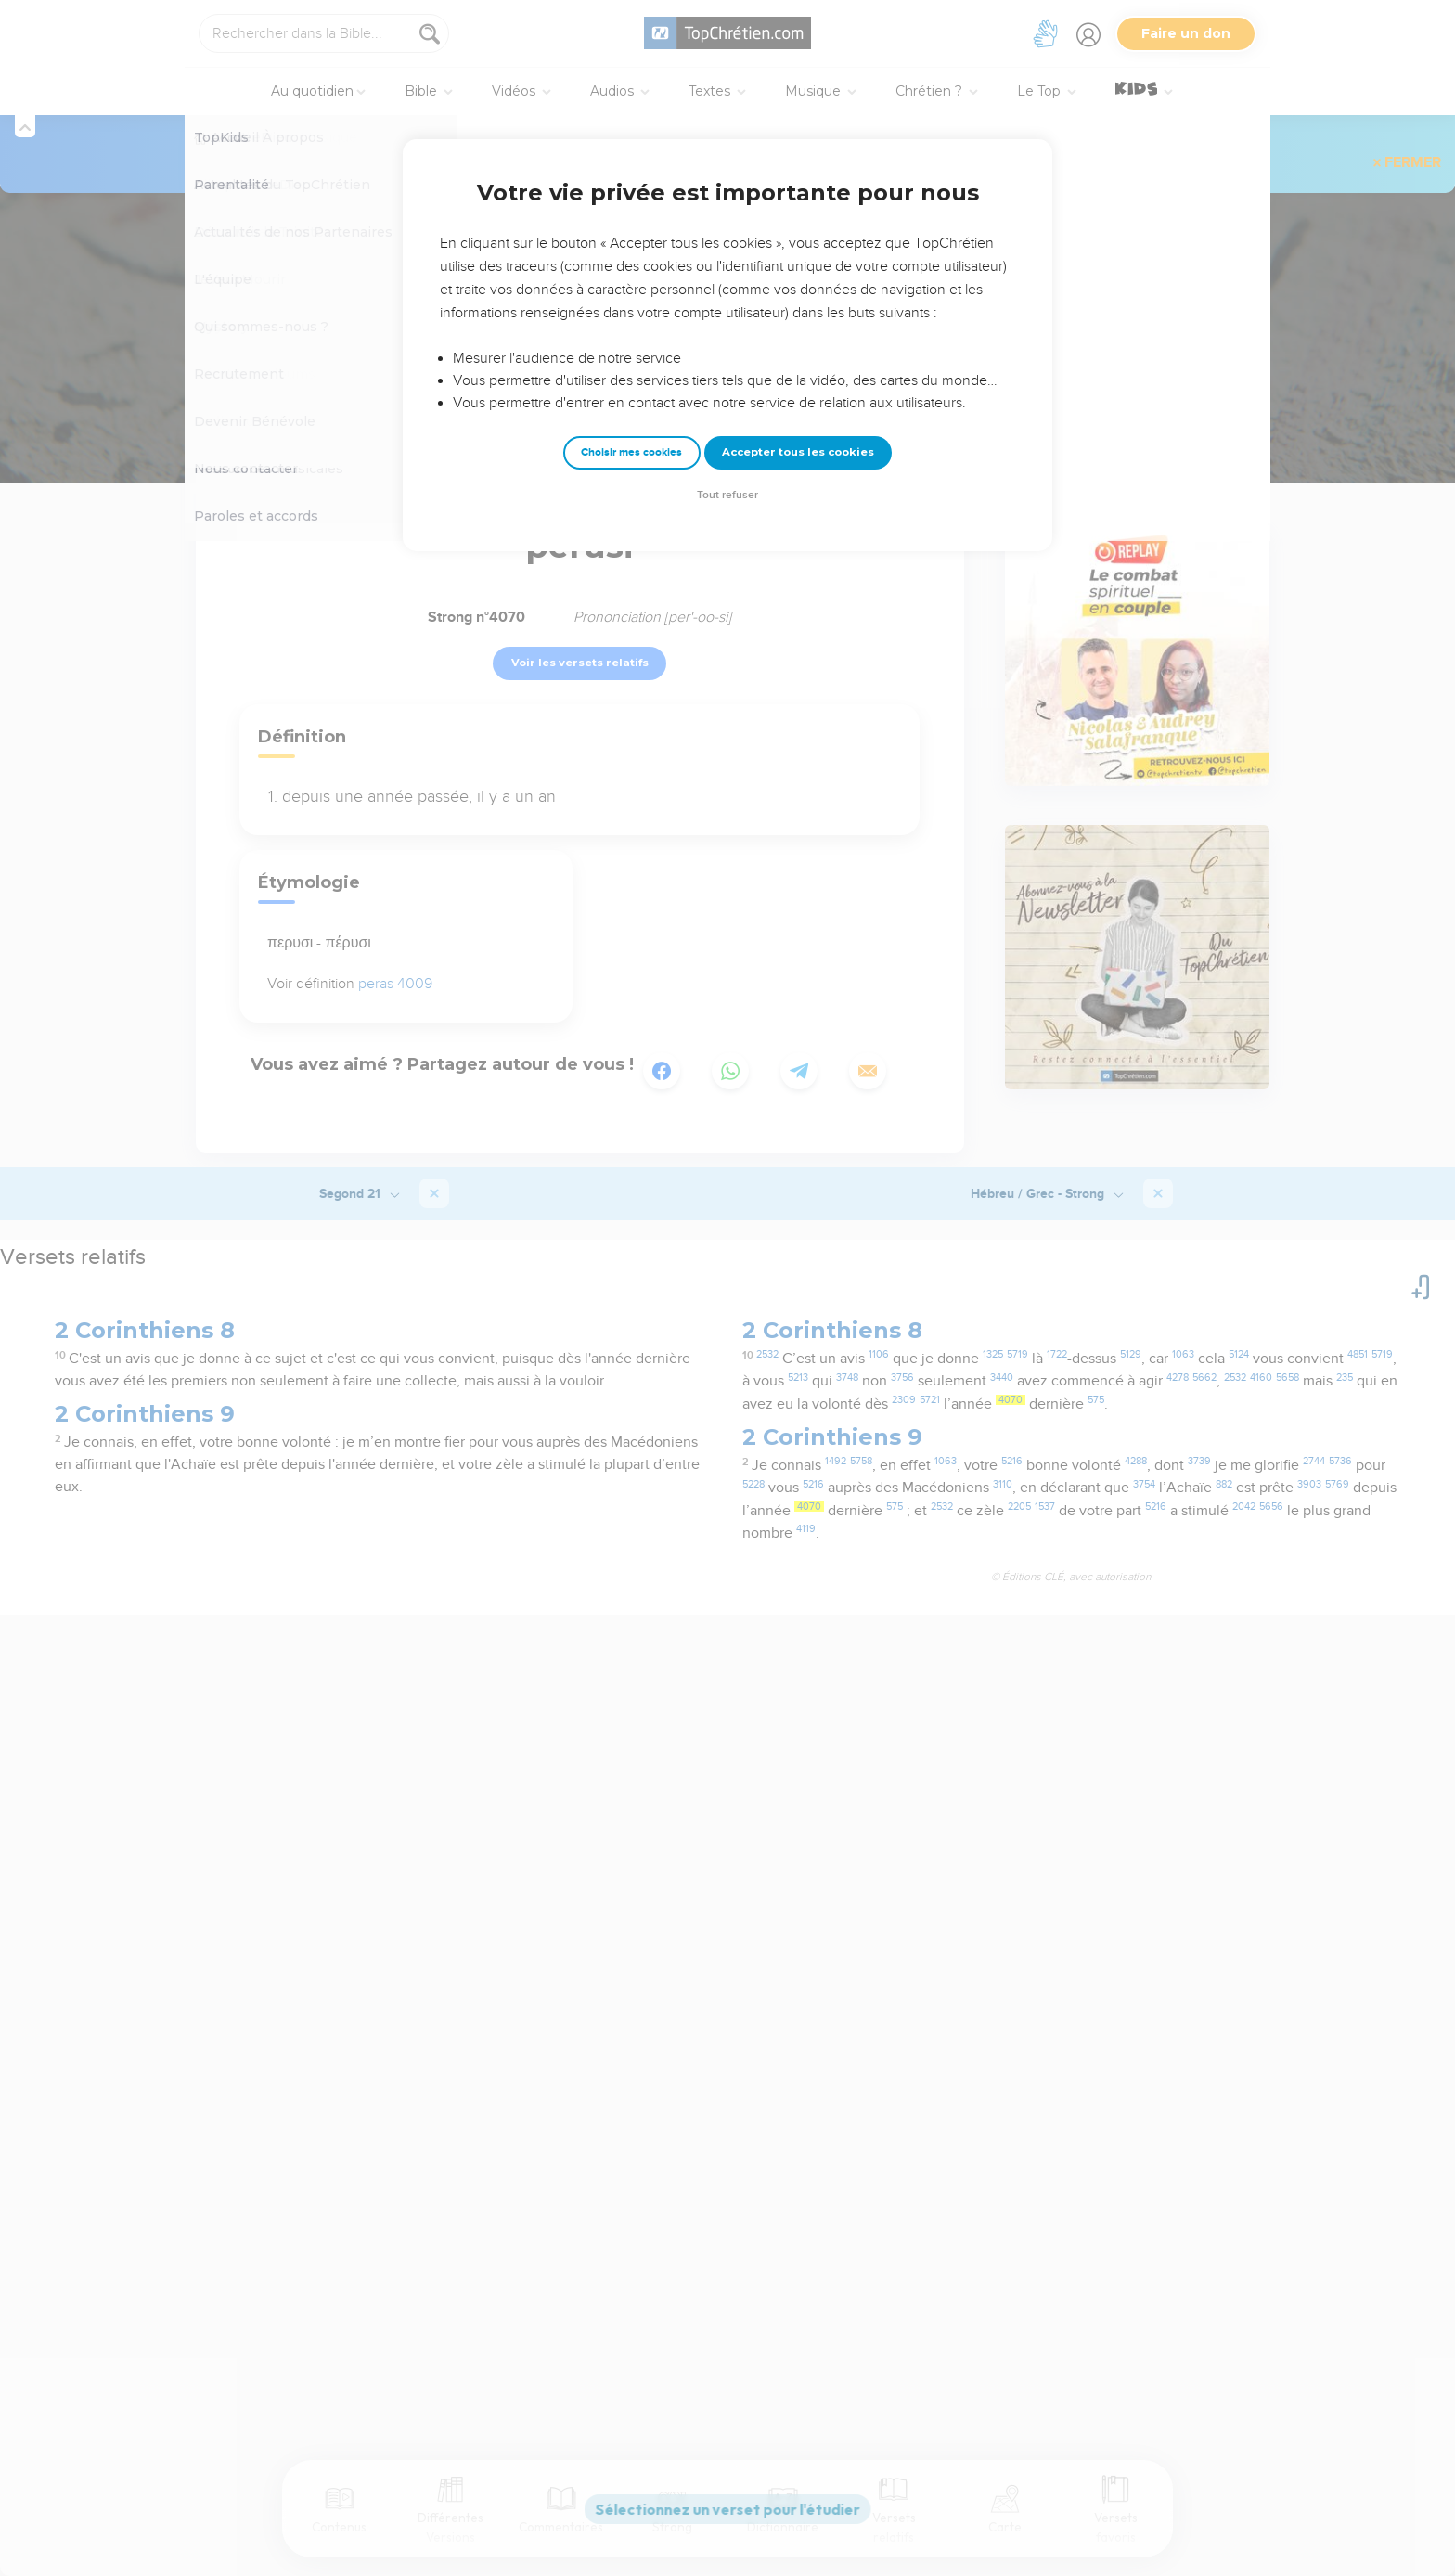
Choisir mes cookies (631, 452)
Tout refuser (727, 495)
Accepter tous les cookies (798, 451)
